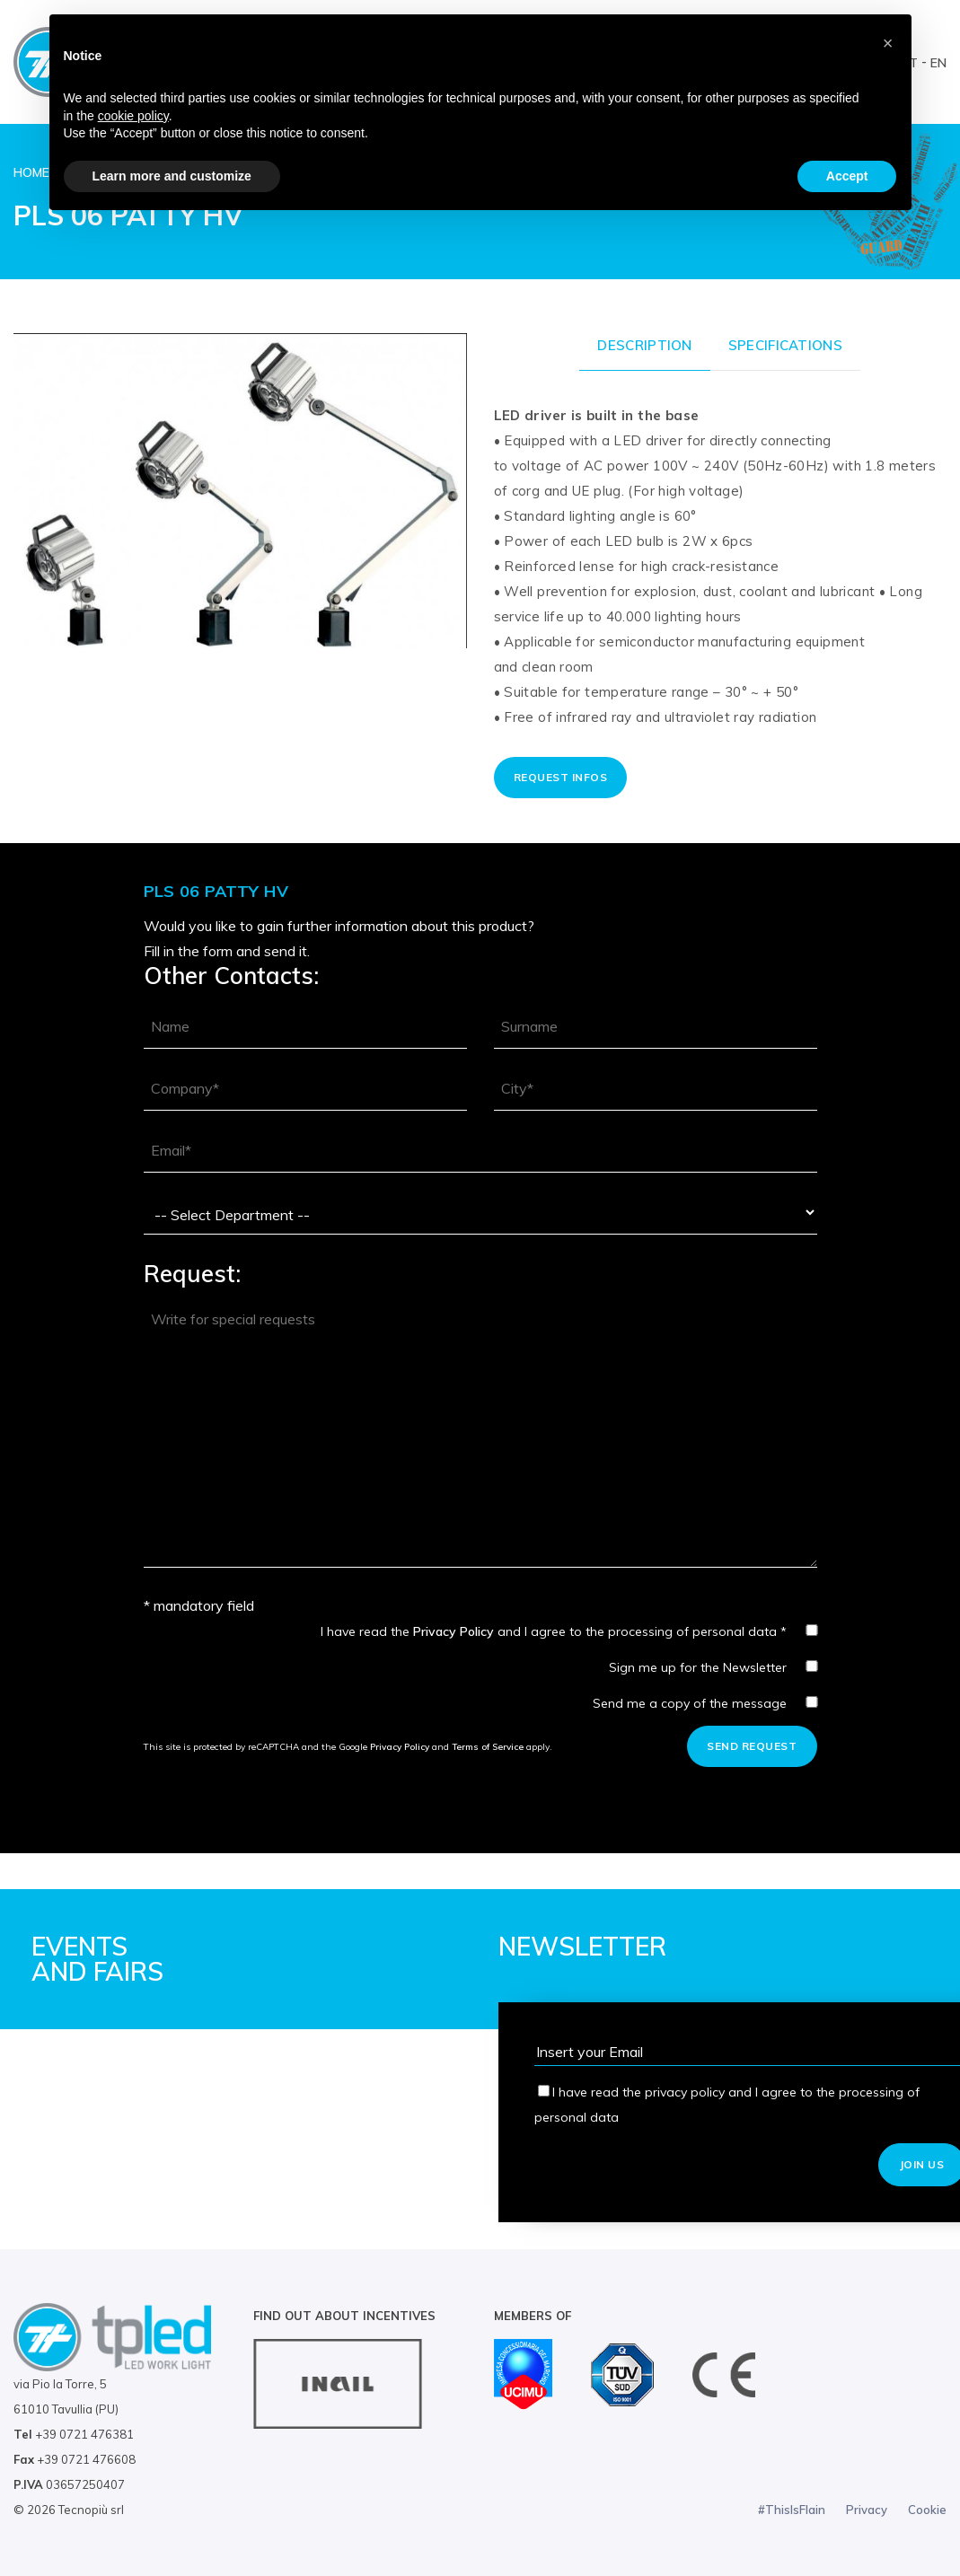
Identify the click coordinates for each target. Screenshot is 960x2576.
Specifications (785, 345)
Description (644, 345)
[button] (888, 43)
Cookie (927, 2509)
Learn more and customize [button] (171, 176)
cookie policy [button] (133, 116)
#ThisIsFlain (791, 2509)
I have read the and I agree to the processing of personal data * (569, 1631)
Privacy (866, 2509)
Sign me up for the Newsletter (713, 1667)
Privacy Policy (453, 1631)
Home (31, 172)
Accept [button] (847, 176)
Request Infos (560, 777)
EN (938, 63)
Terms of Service (488, 1747)
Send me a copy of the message (705, 1703)
